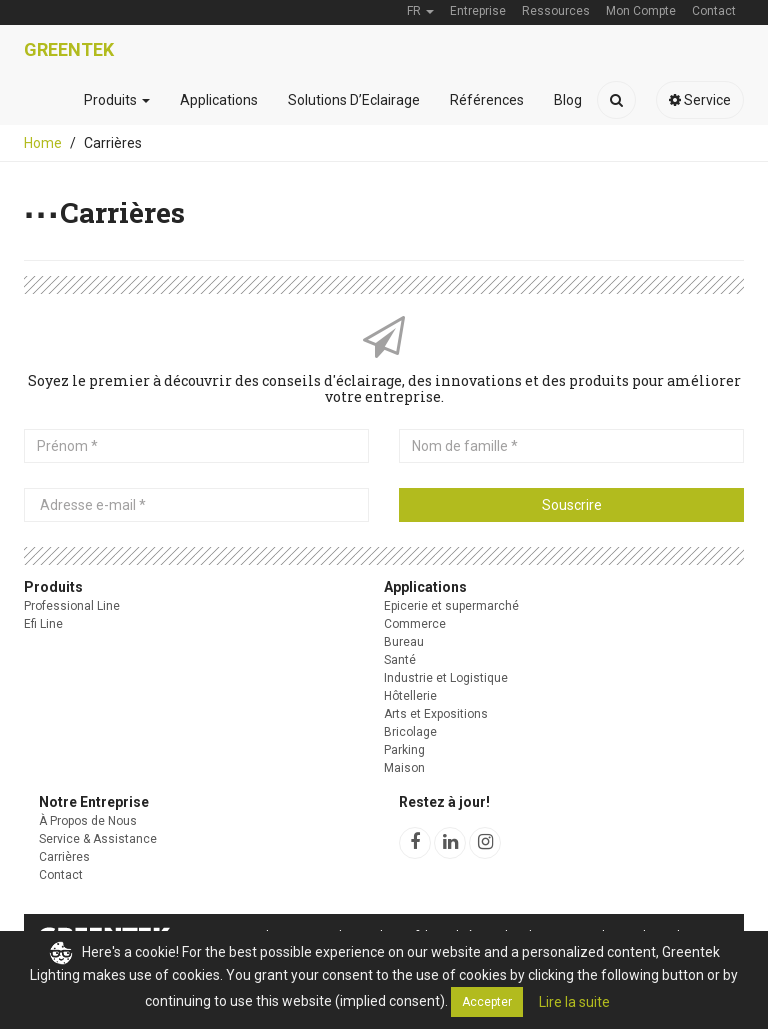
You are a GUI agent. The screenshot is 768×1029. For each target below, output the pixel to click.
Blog (568, 100)
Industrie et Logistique (446, 678)
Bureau (404, 642)
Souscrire (572, 505)
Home (43, 143)
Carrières (64, 857)
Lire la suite (574, 1002)
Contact (61, 875)
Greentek (69, 49)
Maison (404, 768)
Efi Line (43, 624)
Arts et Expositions (436, 714)
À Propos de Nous (88, 821)
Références (487, 100)
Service (700, 100)
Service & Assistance (98, 839)
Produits (117, 100)
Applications (219, 100)
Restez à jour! (444, 802)
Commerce (415, 624)
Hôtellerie (410, 696)
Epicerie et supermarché (451, 606)
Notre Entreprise (94, 802)
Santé (400, 660)
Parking (404, 750)
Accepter (487, 1002)
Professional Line (72, 606)
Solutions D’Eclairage (354, 100)
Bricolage (410, 732)
